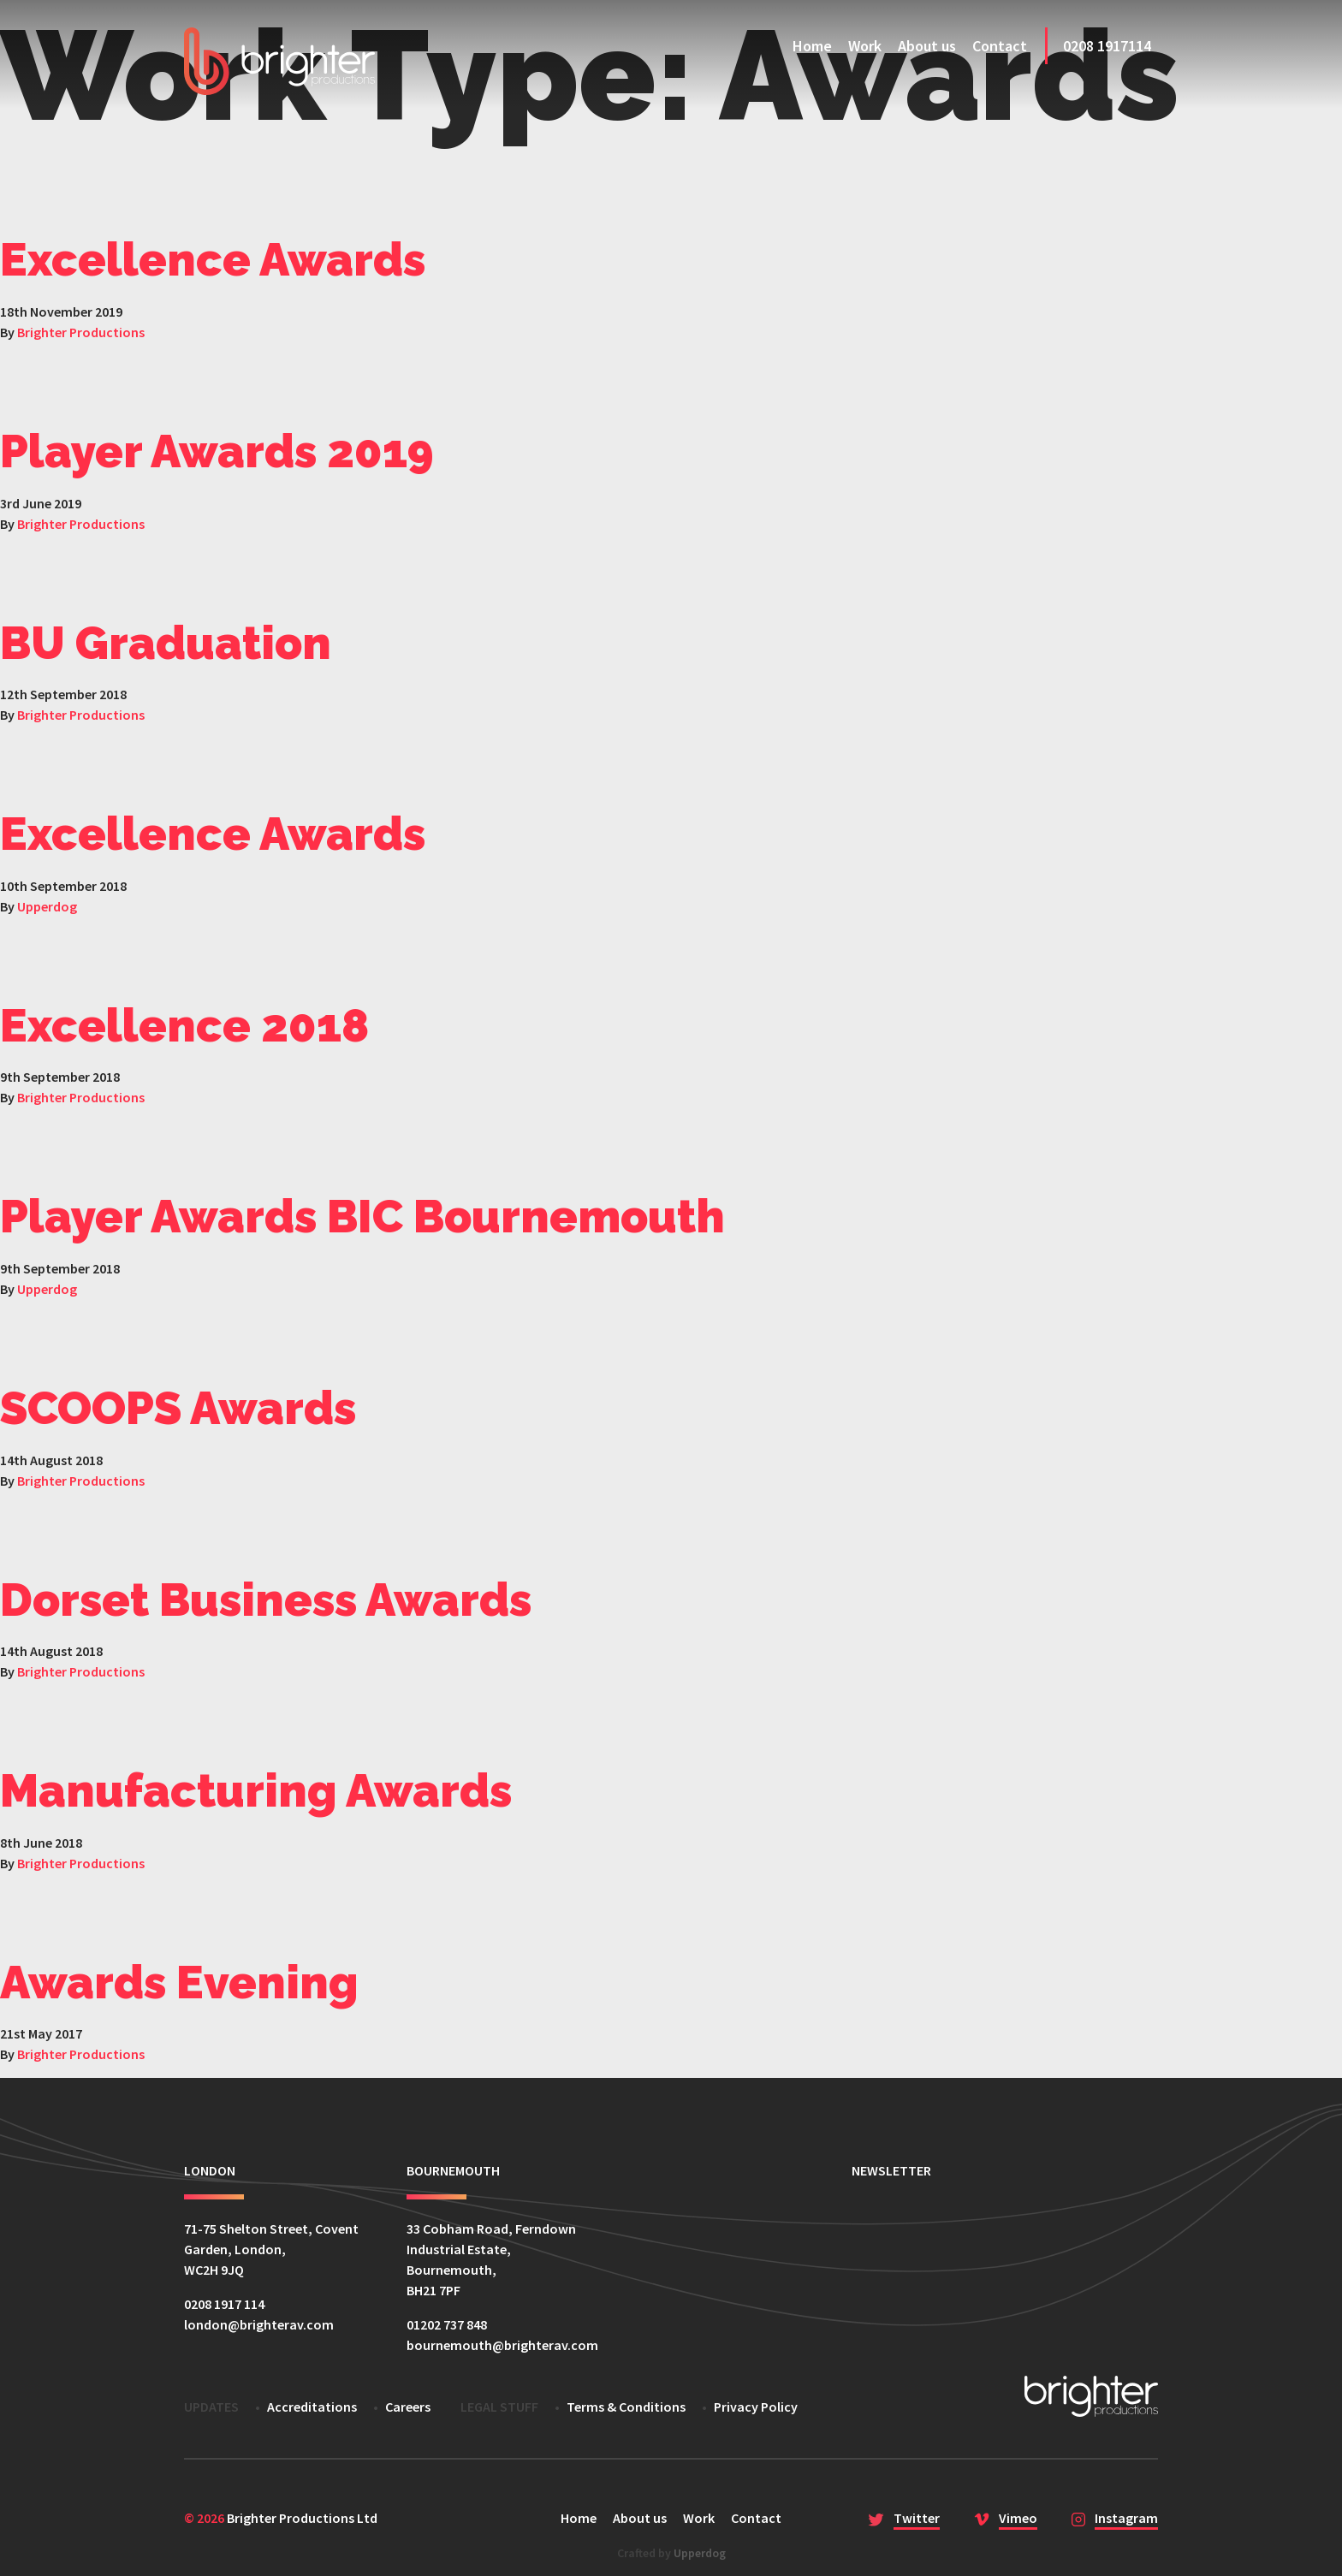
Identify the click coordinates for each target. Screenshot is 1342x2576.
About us (927, 46)
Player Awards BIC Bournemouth (362, 1216)
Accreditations (312, 2406)
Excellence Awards (212, 259)
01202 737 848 (447, 2324)
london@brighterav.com (259, 2324)
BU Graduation (165, 642)
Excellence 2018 (184, 1025)
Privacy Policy (756, 2406)
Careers (408, 2406)
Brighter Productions (81, 332)
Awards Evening (179, 1982)
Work (865, 46)
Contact (999, 46)
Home (812, 46)
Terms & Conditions (626, 2406)
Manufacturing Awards (256, 1790)
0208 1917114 (1107, 46)
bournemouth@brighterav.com (502, 2344)
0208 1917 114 (224, 2303)
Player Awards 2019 (217, 451)
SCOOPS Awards (178, 1407)
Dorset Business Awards (265, 1599)
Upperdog (47, 906)
